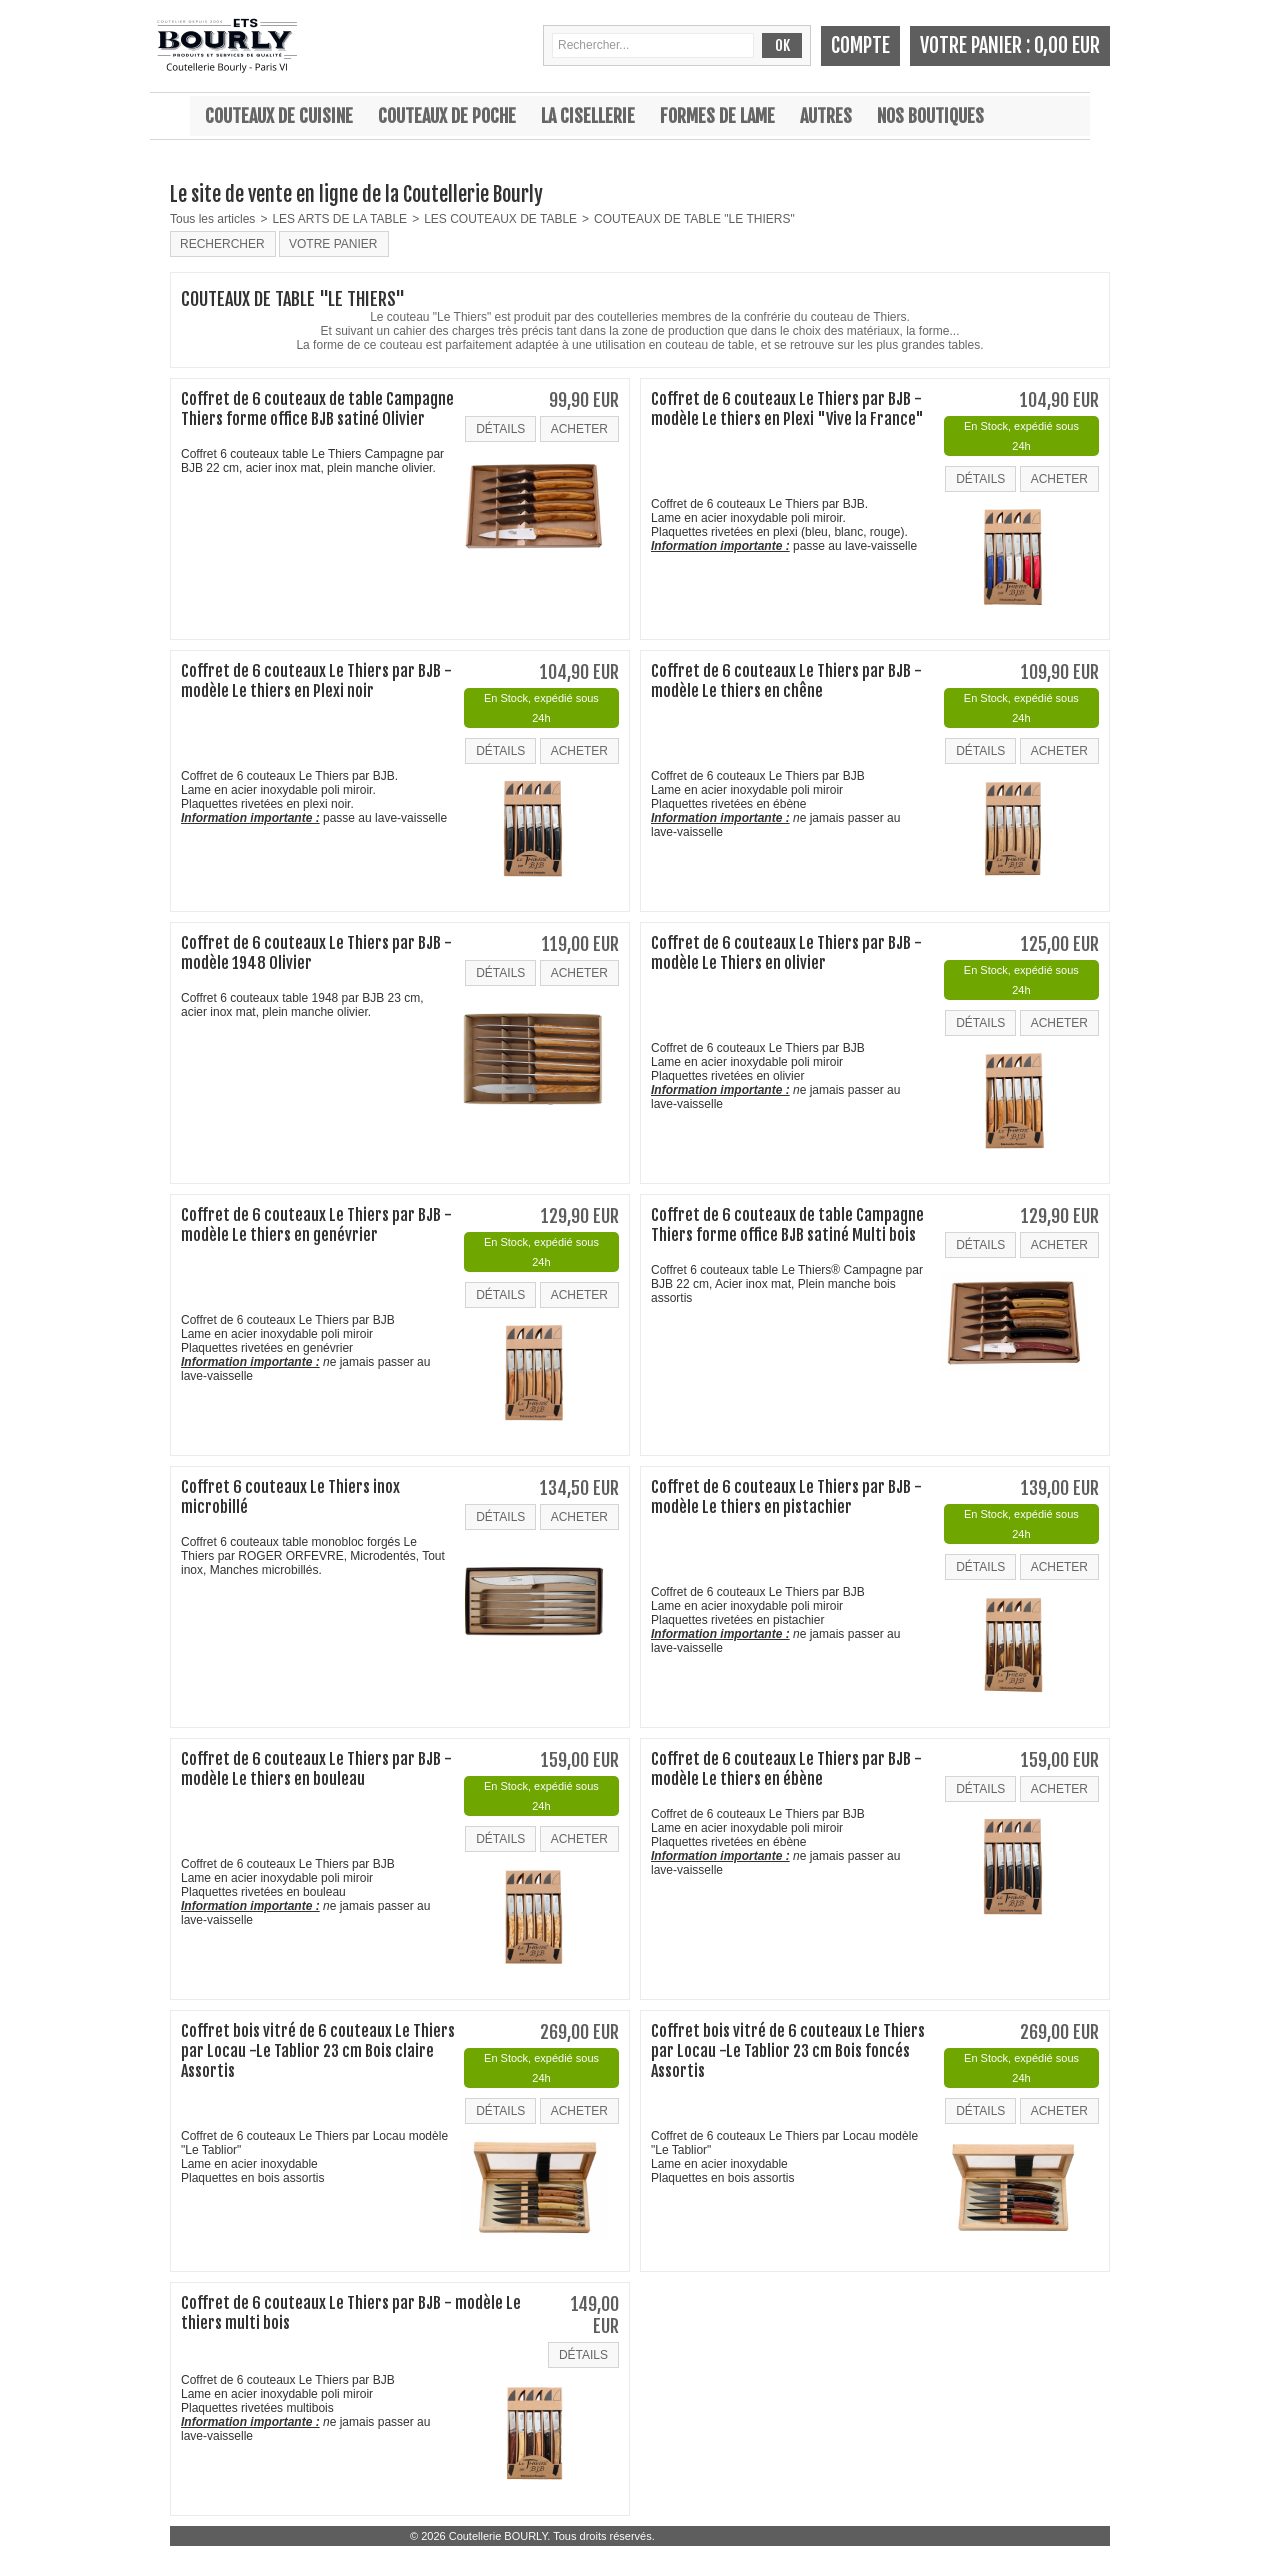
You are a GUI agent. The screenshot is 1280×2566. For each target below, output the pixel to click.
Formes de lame (717, 116)
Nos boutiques (930, 116)
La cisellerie (588, 116)
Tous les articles (212, 219)
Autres (826, 116)
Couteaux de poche (447, 116)
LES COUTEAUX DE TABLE (500, 219)
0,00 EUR (1067, 45)
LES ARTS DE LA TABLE (339, 219)
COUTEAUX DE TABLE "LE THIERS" (694, 219)
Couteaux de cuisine (279, 116)
